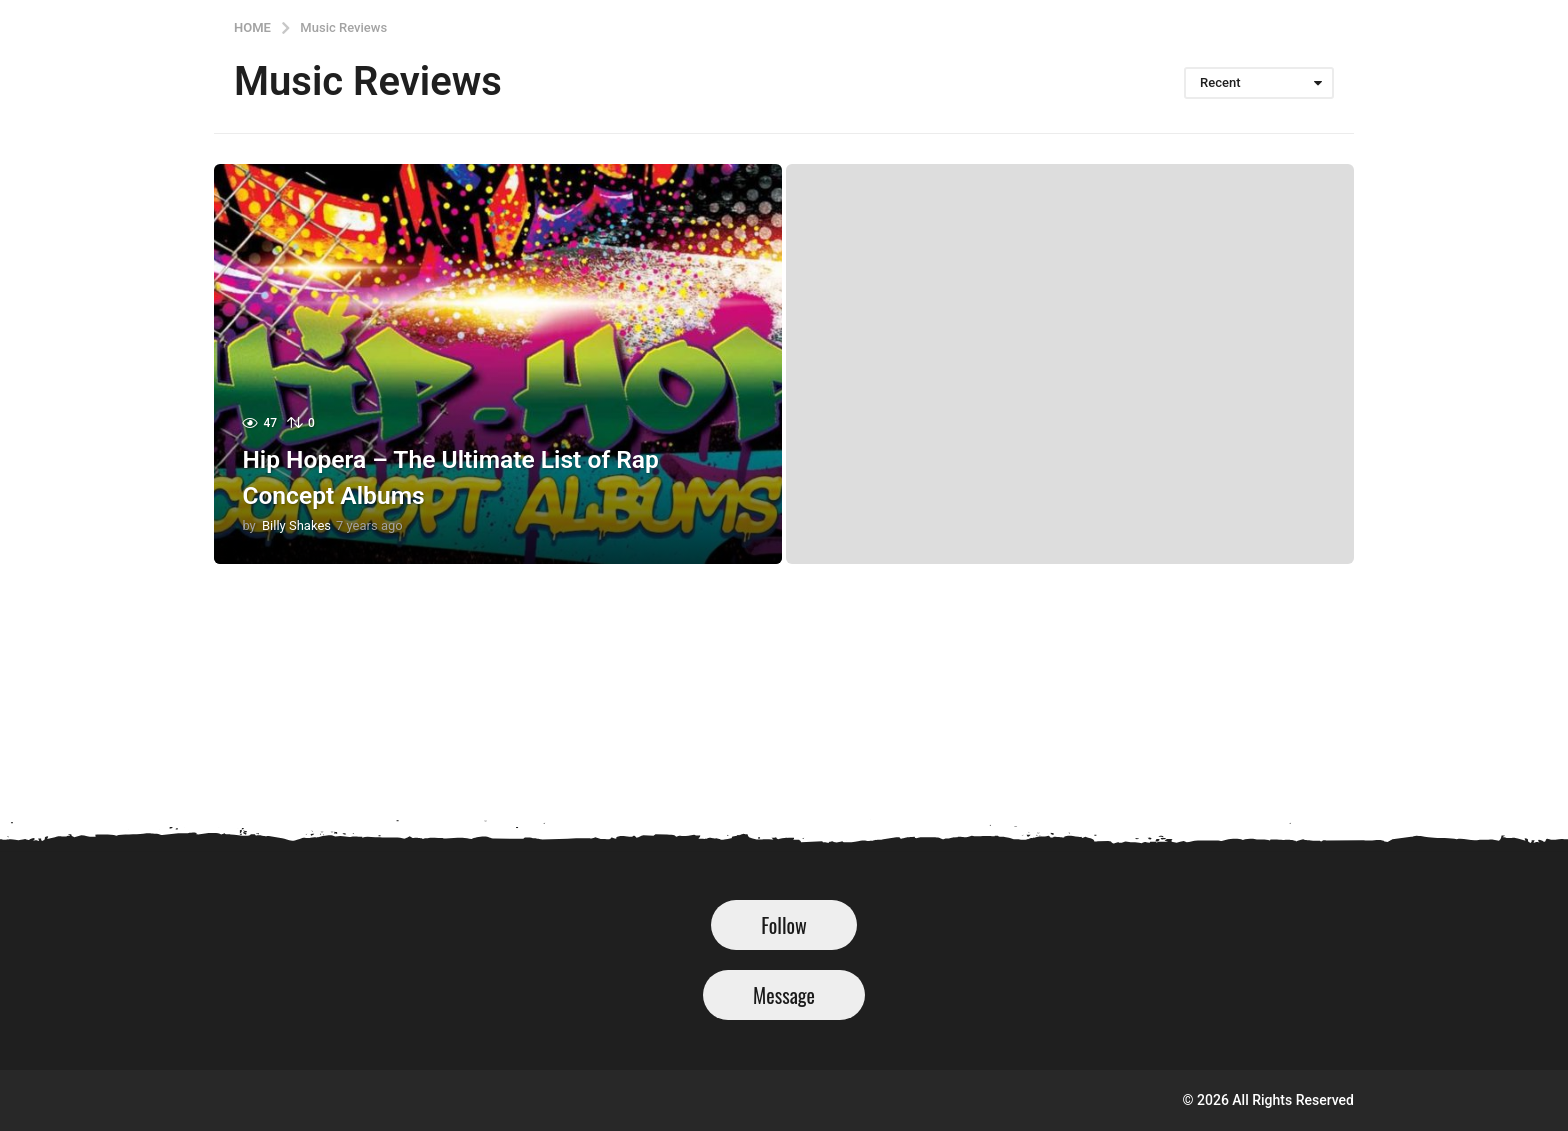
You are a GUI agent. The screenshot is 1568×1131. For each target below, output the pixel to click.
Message (784, 995)
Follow (783, 925)
